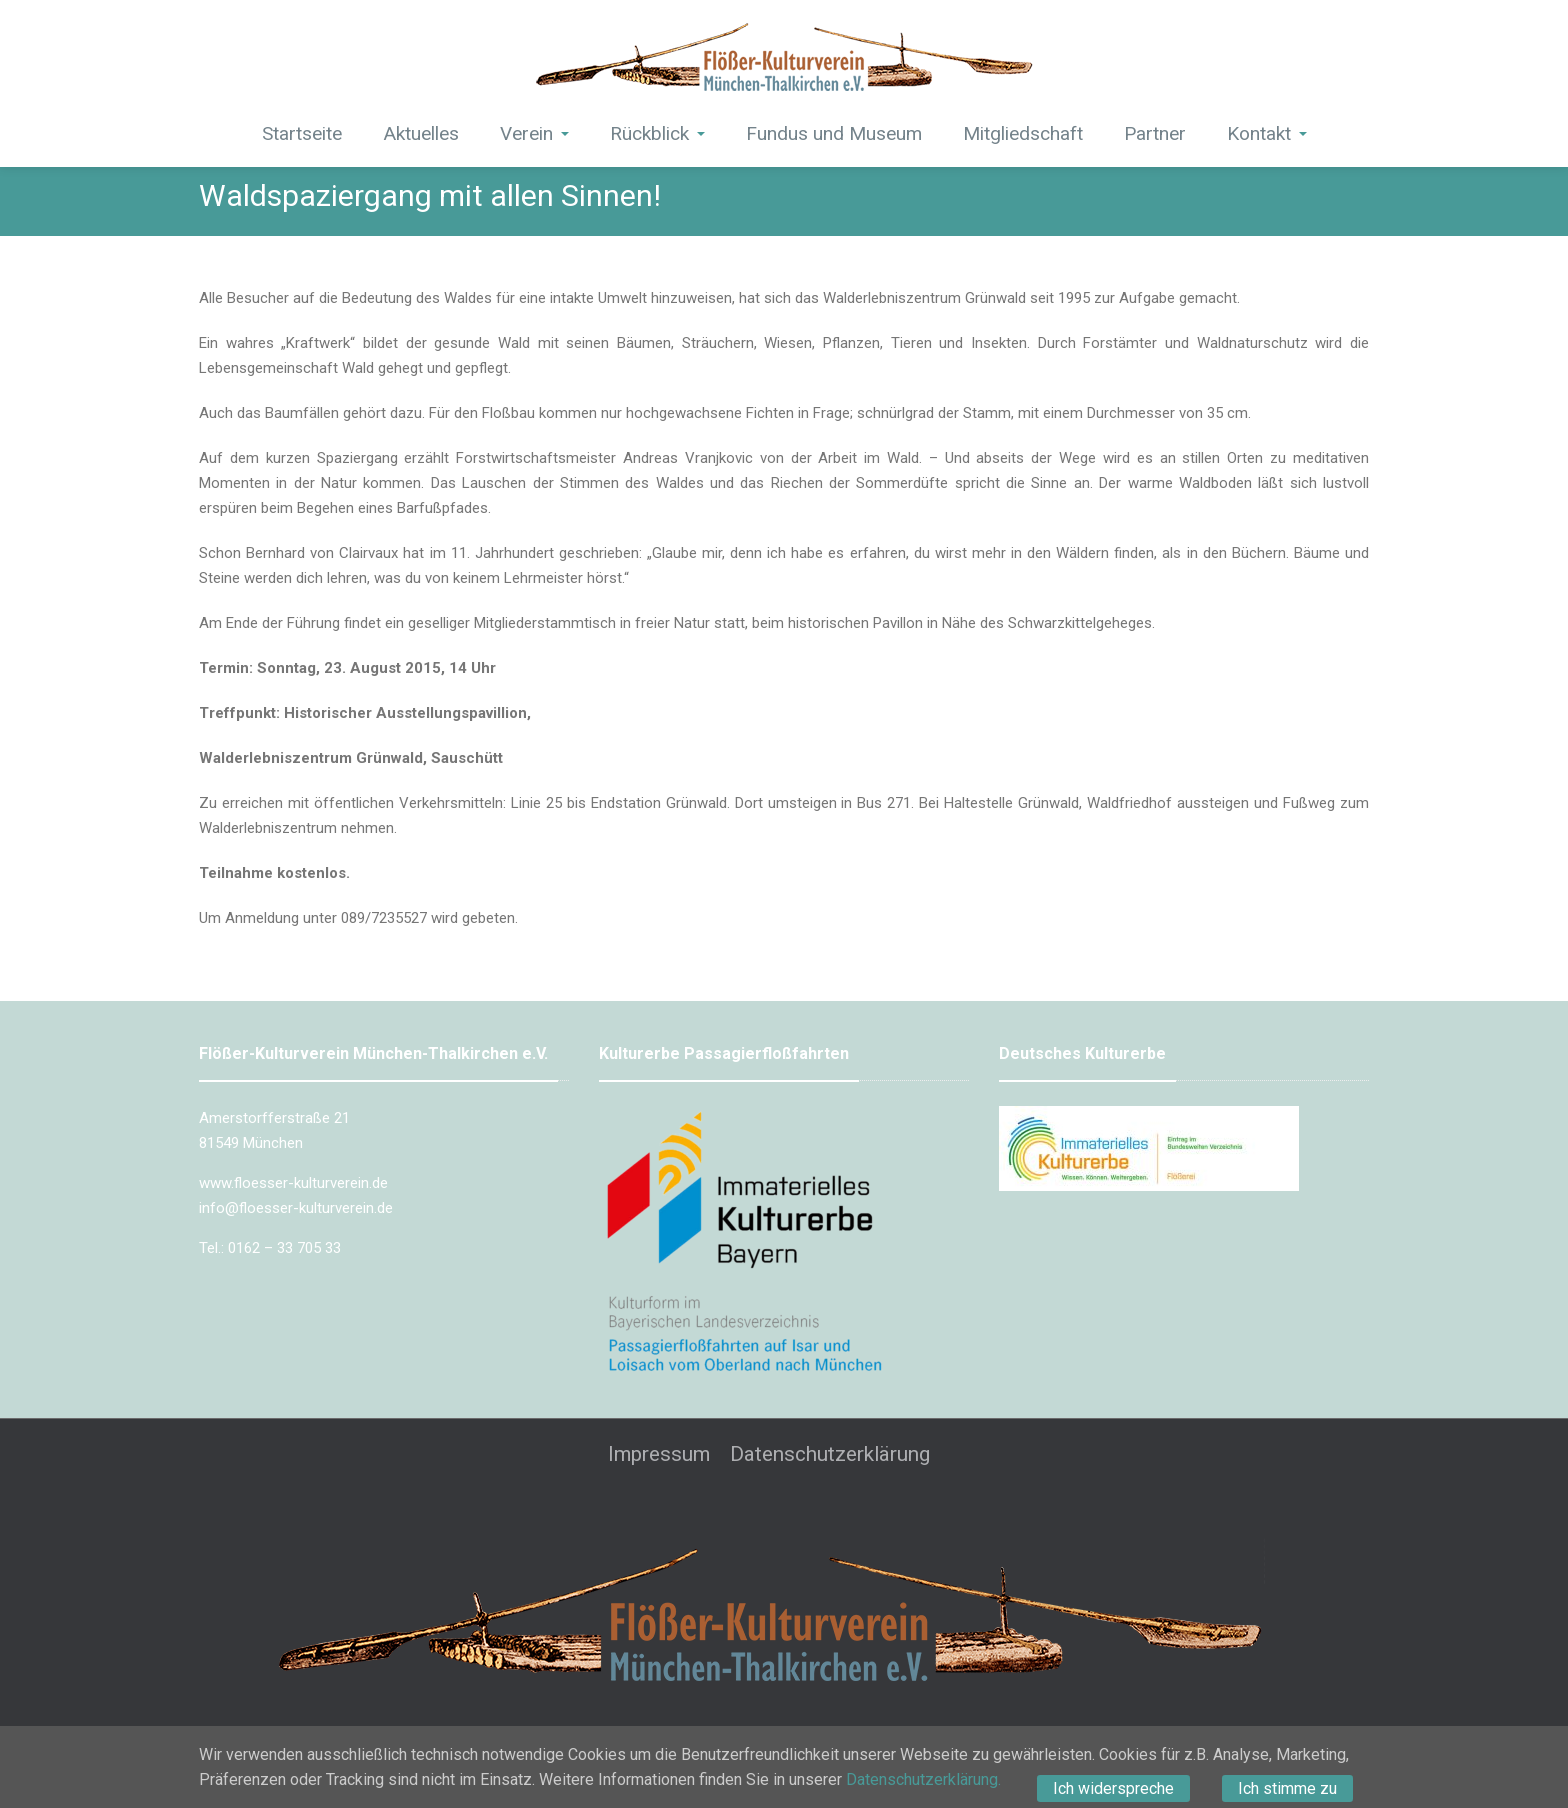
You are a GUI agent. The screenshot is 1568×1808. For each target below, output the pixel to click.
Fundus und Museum (834, 133)
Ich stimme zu (1287, 1788)
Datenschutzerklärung (830, 1454)
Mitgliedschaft (1023, 133)
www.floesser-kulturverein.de (293, 1183)
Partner (1155, 133)
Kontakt (1267, 133)
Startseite (302, 133)
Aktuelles (421, 133)
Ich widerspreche (1113, 1788)
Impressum (659, 1454)
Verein (534, 133)
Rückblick (657, 133)
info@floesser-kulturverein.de (296, 1208)
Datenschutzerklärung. (923, 1779)
